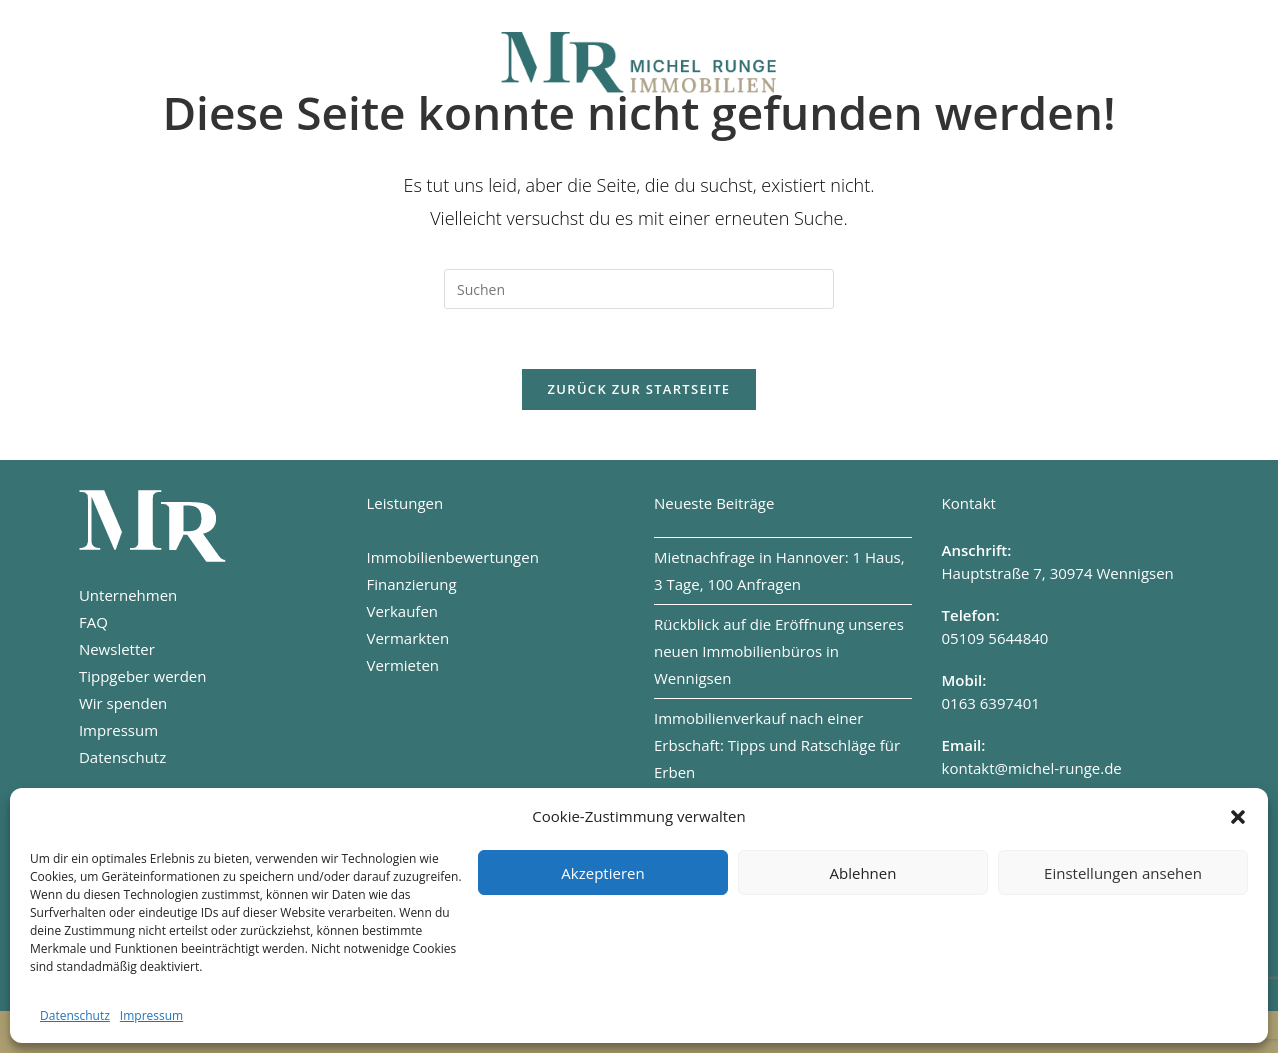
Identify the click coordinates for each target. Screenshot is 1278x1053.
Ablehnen (863, 873)
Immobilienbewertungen (452, 557)
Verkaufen (402, 611)
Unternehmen (128, 595)
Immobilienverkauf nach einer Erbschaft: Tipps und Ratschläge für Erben (777, 745)
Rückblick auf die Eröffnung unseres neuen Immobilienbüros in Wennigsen (779, 651)
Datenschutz (75, 1015)
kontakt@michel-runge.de (1032, 768)
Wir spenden (123, 703)
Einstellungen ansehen (1123, 873)
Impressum (151, 1015)
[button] (1238, 817)
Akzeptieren (602, 873)
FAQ (93, 622)
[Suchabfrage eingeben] (639, 289)
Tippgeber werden (143, 676)
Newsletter (117, 649)
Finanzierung (411, 584)
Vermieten (402, 665)
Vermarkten (407, 638)
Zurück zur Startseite (639, 389)
